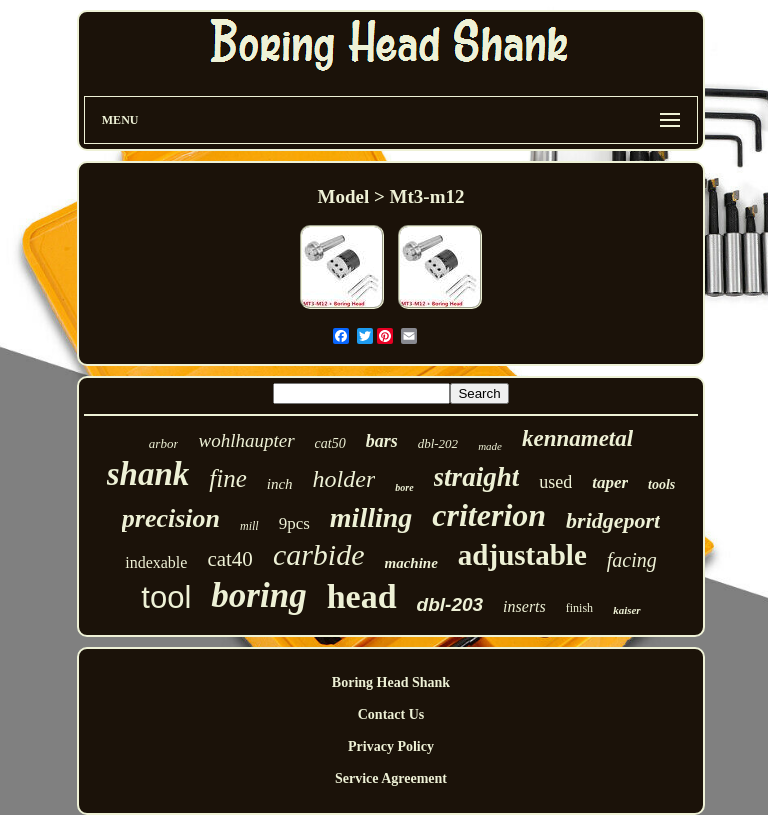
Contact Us (391, 714)
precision (171, 518)
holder (344, 479)
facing (632, 560)
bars (382, 441)
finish (579, 608)
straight (477, 477)
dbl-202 (438, 443)
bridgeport (613, 520)
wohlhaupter (246, 440)
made (490, 446)
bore (404, 487)
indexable (156, 562)
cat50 (330, 443)
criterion (489, 515)
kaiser (627, 610)
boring (258, 595)
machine (411, 563)
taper (610, 482)
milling (371, 517)
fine (228, 478)
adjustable (522, 555)
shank (148, 474)
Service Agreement (391, 778)
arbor (164, 443)
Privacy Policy (391, 746)
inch (280, 484)
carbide (319, 554)
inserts (524, 606)
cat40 (229, 559)
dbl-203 (450, 604)
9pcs (294, 523)
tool (166, 597)
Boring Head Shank (391, 682)
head (362, 596)
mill (249, 526)
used (555, 482)
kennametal (577, 438)
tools (661, 484)
